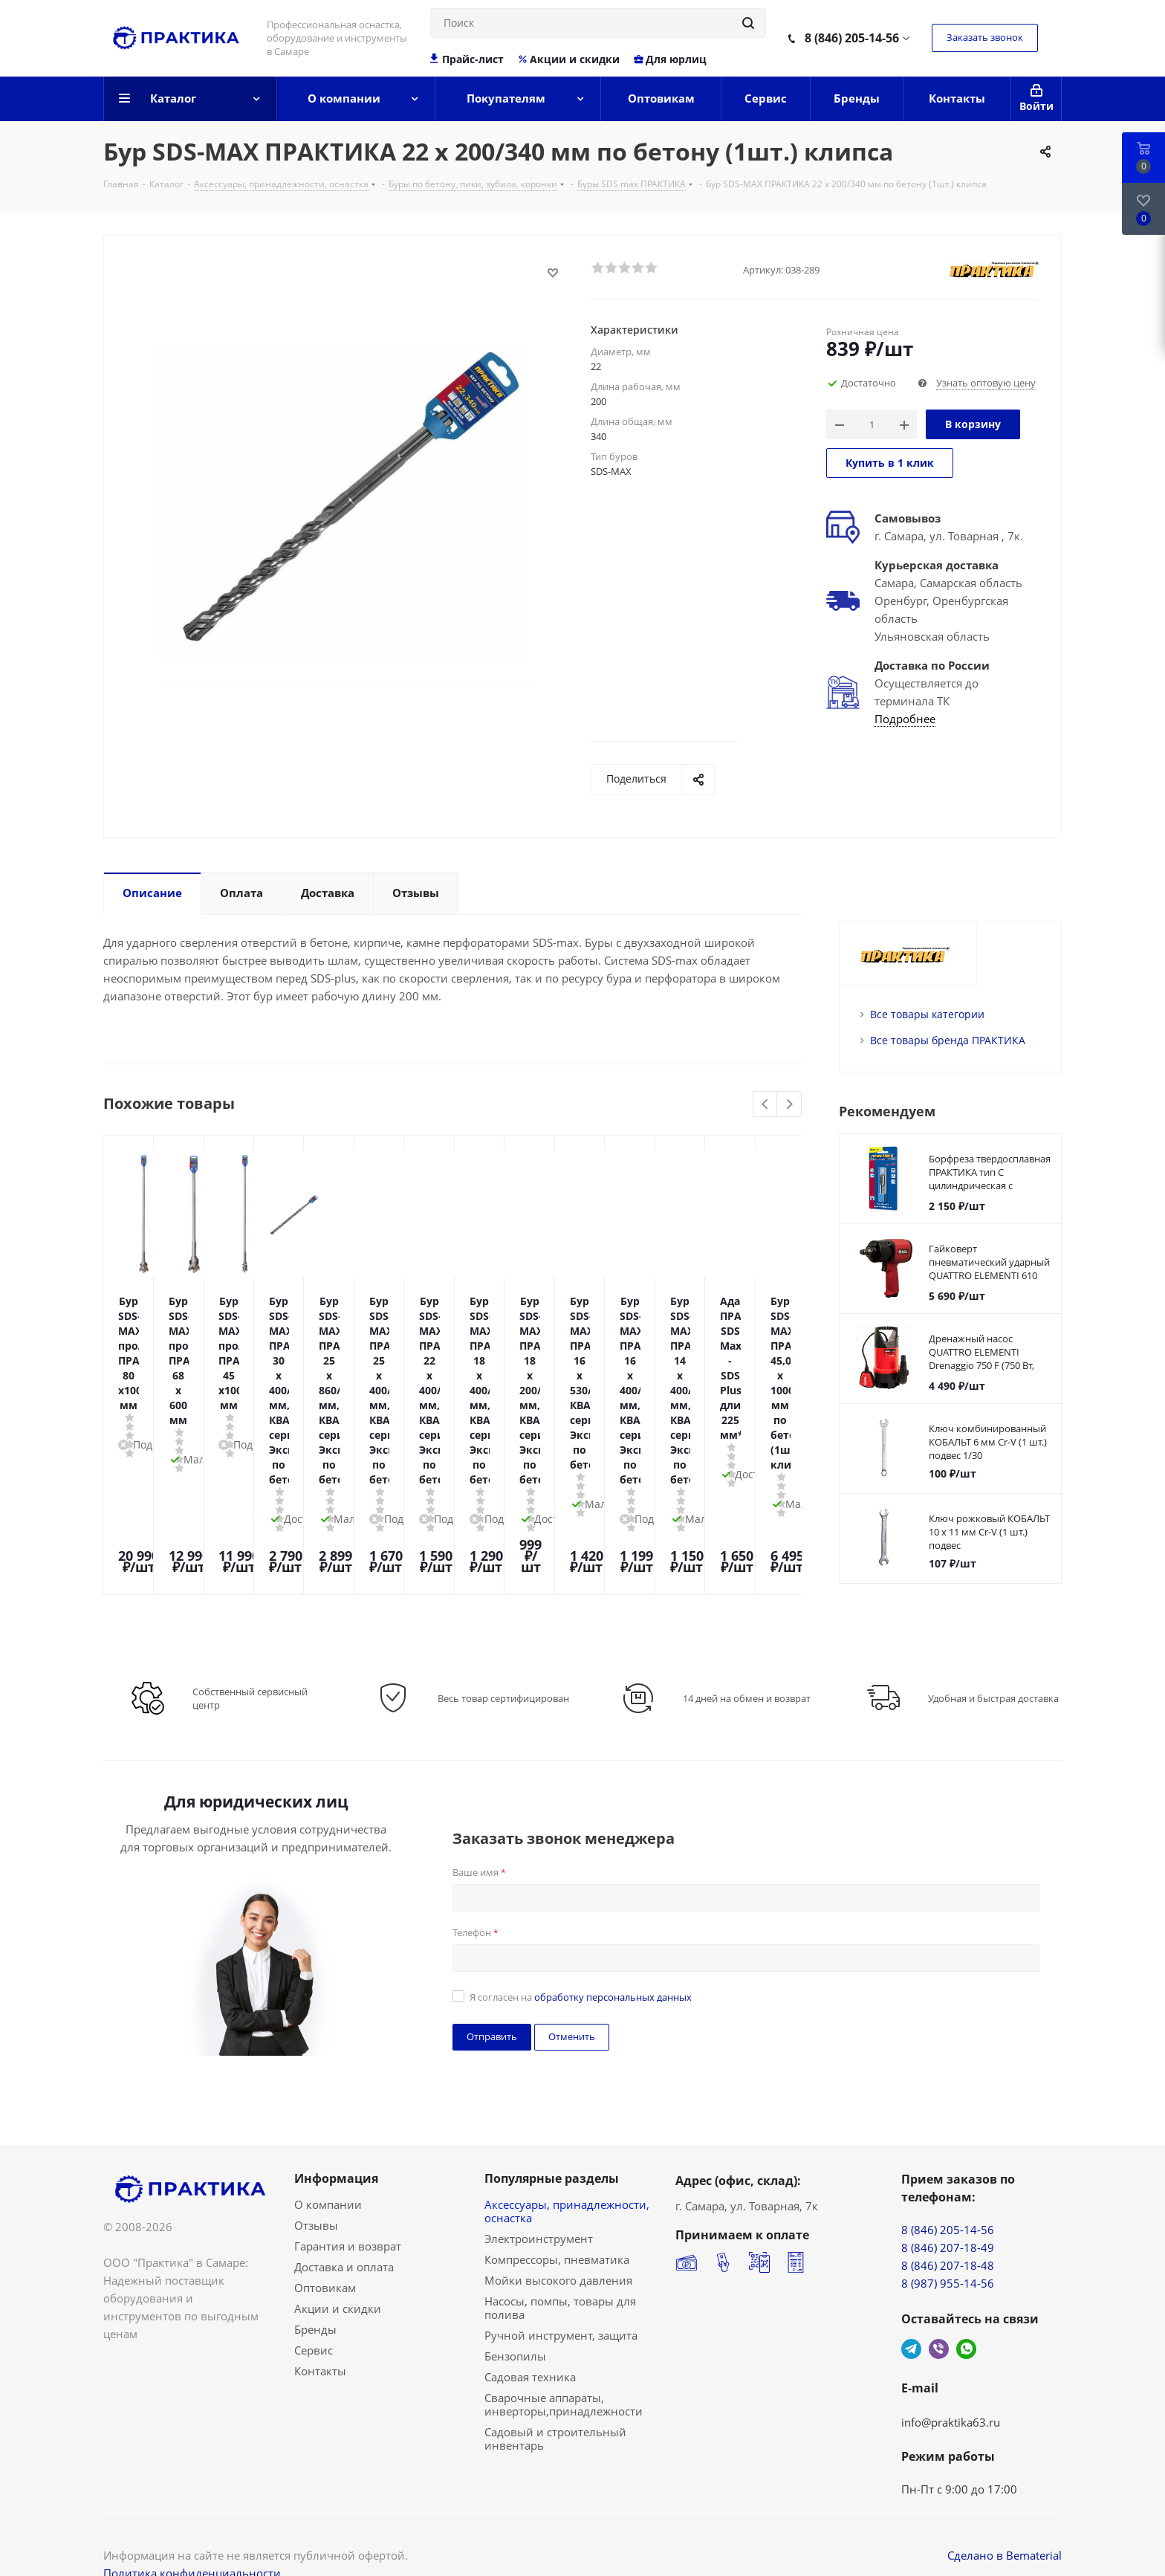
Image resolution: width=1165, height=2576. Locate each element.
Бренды (315, 2286)
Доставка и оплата (344, 2223)
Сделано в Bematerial (1004, 2512)
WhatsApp (966, 2306)
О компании (328, 2161)
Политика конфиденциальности (192, 2529)
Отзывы (316, 2182)
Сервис (313, 2307)
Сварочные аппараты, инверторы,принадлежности (563, 2361)
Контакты (320, 2327)
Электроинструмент (538, 2195)
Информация (336, 2135)
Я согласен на (581, 1954)
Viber (939, 2306)
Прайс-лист (467, 59)
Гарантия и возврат (347, 2202)
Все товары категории (927, 1014)
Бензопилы (515, 2312)
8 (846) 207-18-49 (947, 2204)
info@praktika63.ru (950, 2379)
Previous (765, 1105)
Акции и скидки (568, 59)
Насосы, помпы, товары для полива (560, 2264)
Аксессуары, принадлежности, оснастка (566, 2168)
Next (789, 1105)
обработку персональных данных (613, 1954)
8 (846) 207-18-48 (947, 2222)
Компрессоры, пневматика (556, 2216)
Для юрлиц (670, 59)
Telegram (911, 2306)
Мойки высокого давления (558, 2237)
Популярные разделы (551, 2135)
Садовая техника (530, 2333)
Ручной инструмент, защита (560, 2292)
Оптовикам (325, 2244)
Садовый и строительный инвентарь (555, 2395)
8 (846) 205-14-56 (852, 38)
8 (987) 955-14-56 (947, 2240)
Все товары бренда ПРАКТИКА (947, 1040)
